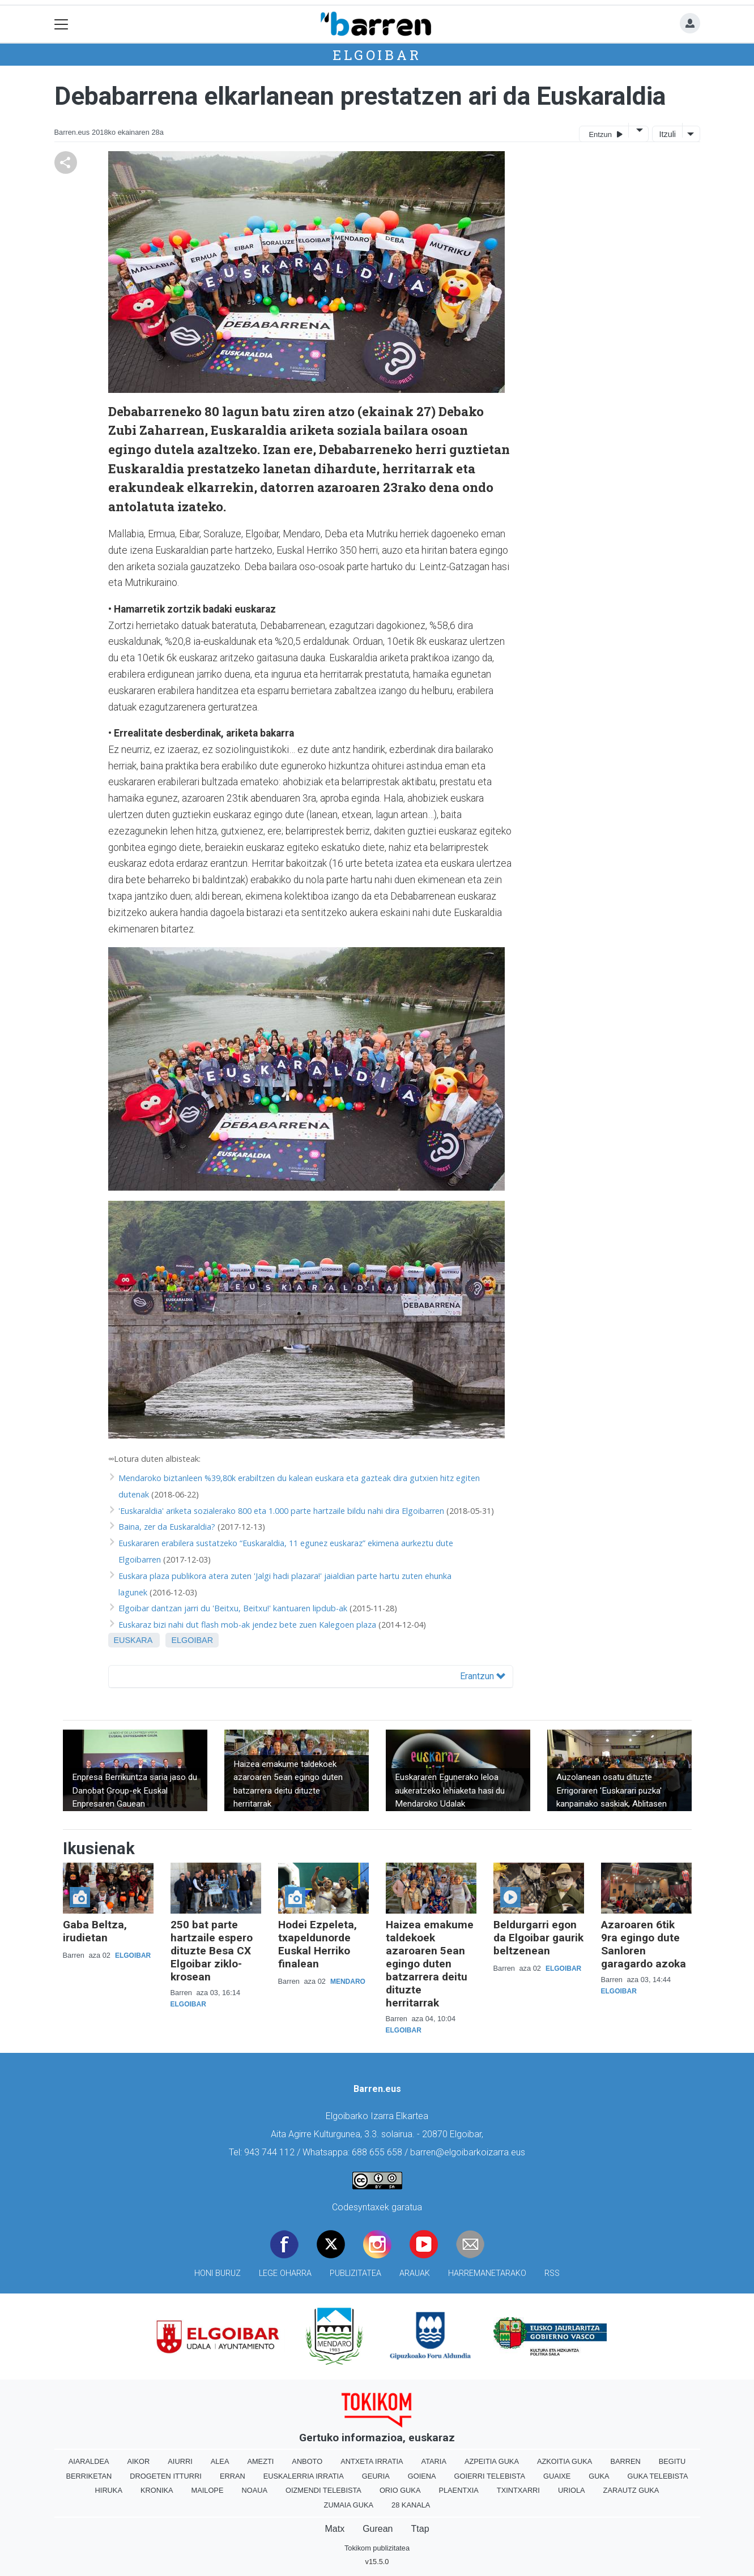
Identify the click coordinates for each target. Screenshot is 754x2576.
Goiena (422, 2476)
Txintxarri (518, 2490)
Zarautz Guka (631, 2490)
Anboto (307, 2461)
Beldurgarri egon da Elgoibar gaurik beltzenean (538, 1937)
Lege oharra (285, 2273)
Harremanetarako (487, 2273)
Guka (599, 2476)
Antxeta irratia (371, 2461)
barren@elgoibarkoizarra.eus (467, 2152)
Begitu (672, 2461)
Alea (220, 2461)
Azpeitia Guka (492, 2461)
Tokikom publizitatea (377, 2548)
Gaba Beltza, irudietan (95, 1931)
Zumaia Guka (348, 2505)
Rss (552, 2273)
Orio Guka (400, 2490)
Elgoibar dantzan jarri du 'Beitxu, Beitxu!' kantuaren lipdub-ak (232, 1608)
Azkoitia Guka (564, 2461)
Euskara (133, 1640)
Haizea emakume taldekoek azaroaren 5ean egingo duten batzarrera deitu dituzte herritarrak (430, 1963)
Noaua (254, 2490)
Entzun (605, 134)
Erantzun (482, 1676)
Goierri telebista (489, 2476)
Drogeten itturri (166, 2476)
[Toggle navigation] (61, 24)
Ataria (433, 2461)
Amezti (260, 2461)
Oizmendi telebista (323, 2490)
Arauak (414, 2273)
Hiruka (108, 2490)
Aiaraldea (89, 2461)
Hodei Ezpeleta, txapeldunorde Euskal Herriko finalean (317, 1944)
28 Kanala (410, 2505)
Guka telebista (658, 2476)
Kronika (156, 2490)
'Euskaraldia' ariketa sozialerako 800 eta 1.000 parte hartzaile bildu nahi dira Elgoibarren (281, 1510)
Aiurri (180, 2461)
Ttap (420, 2529)
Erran (232, 2476)
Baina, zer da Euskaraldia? (166, 1526)
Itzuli (667, 134)
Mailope (207, 2490)
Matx (334, 2529)
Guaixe (556, 2476)
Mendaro (347, 1982)
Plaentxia (458, 2490)
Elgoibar (377, 55)
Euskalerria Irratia (303, 2476)
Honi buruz (217, 2273)
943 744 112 (269, 2152)
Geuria (376, 2476)
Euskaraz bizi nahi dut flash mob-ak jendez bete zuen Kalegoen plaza (247, 1624)
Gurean (378, 2529)
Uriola (571, 2490)
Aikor (138, 2461)
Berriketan (89, 2476)
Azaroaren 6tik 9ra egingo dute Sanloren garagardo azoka (643, 1944)
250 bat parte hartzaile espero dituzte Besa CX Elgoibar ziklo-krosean (212, 1950)
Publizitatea (355, 2273)
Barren (625, 2461)
